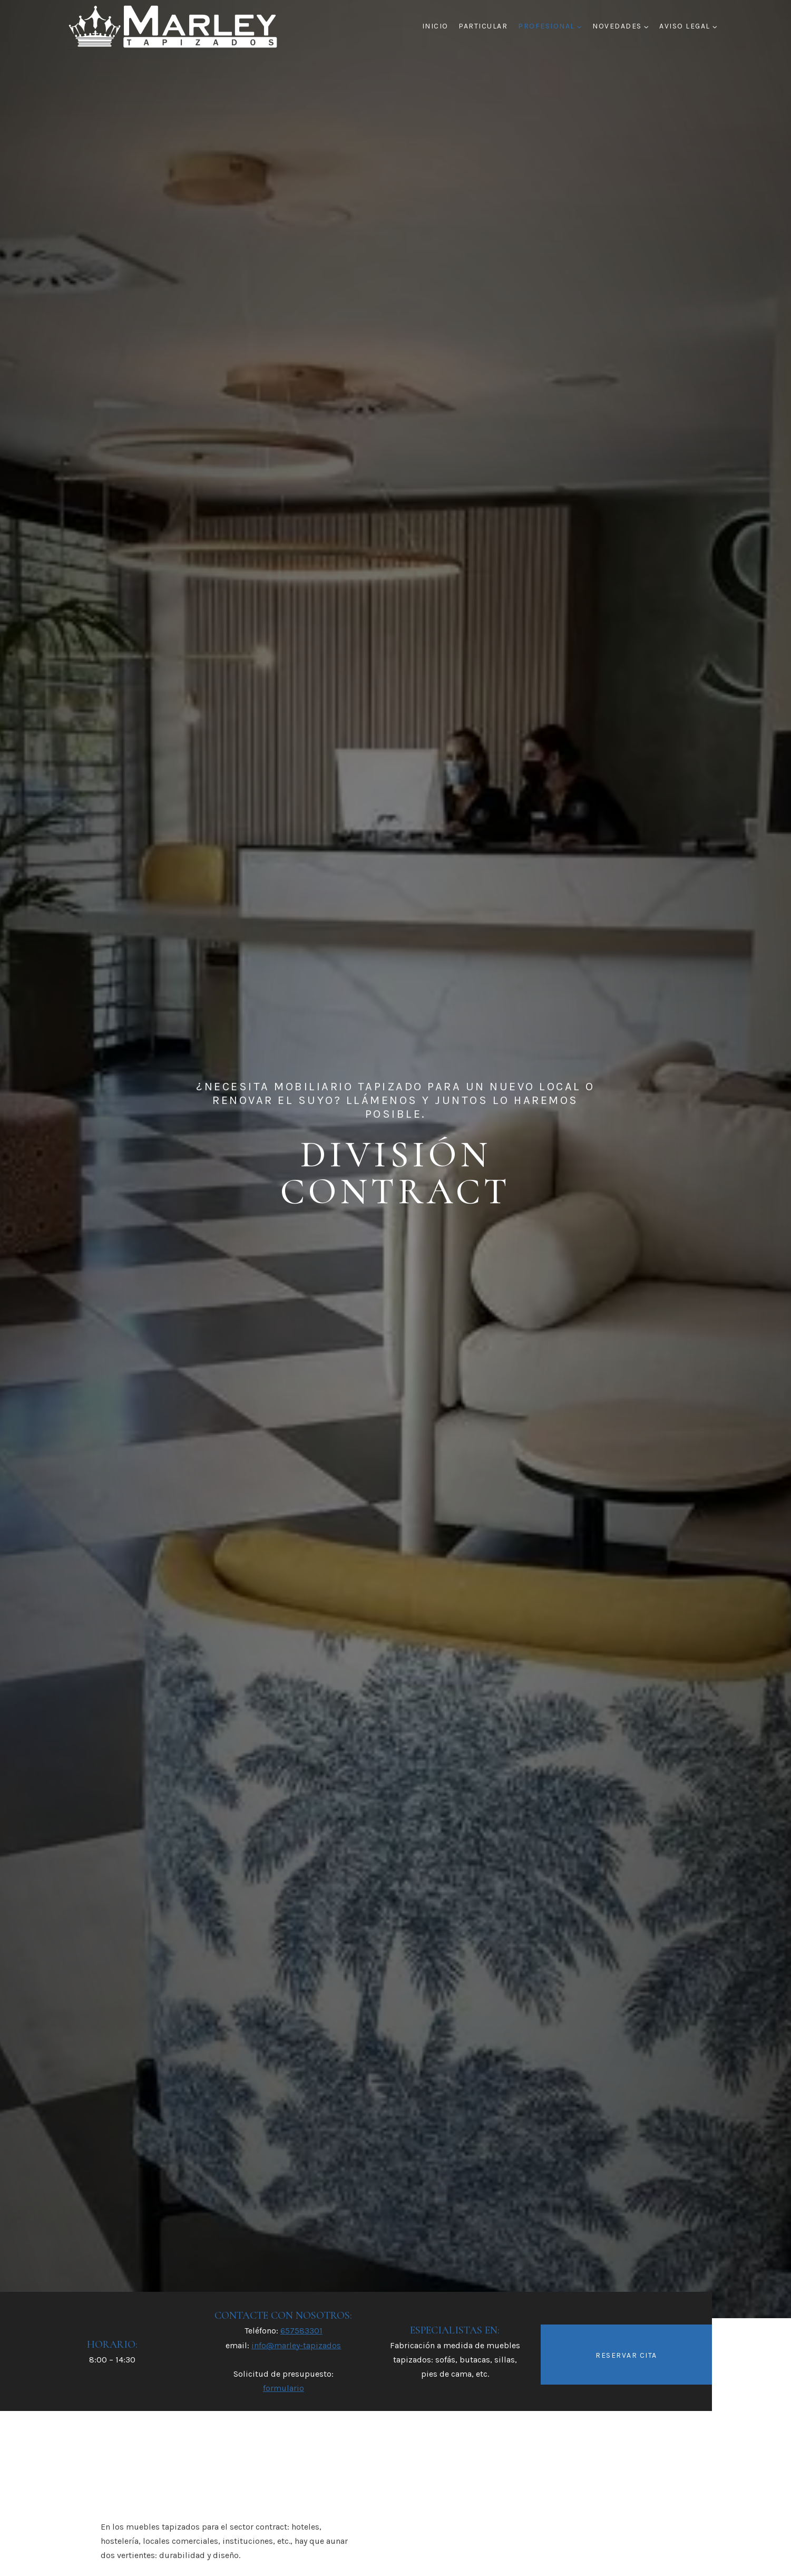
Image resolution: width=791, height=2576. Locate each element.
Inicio (435, 26)
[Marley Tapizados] (174, 26)
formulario (283, 2388)
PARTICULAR (482, 26)
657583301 (301, 2331)
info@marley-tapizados (296, 2345)
